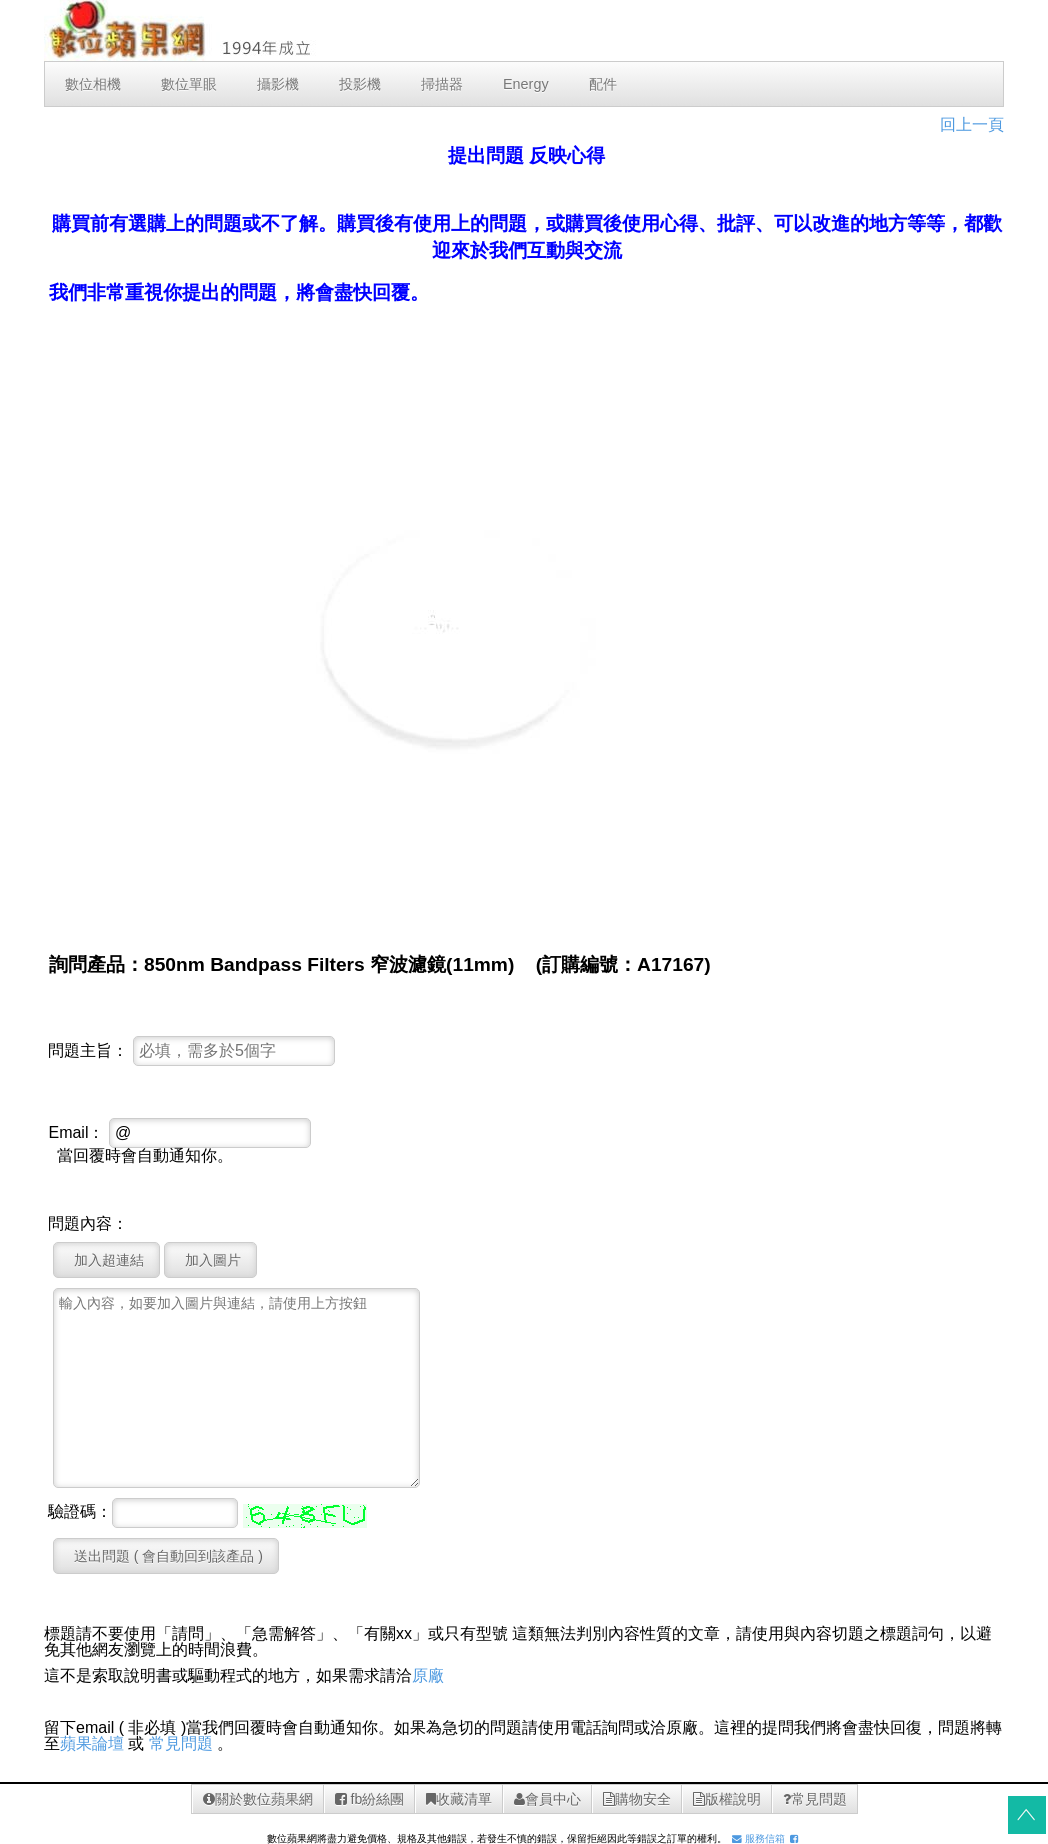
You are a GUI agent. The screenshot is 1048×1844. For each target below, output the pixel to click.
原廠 (428, 1675)
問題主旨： (88, 1051)
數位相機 (93, 84)
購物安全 (637, 1799)
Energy (526, 84)
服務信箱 (758, 1838)
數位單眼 (189, 84)
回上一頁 (972, 124)
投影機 (360, 84)
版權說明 (727, 1799)
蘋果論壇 (92, 1743)
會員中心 (547, 1799)
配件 (603, 84)
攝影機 (278, 84)
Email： (76, 1133)
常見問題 (181, 1743)
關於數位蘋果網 (258, 1799)
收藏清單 (459, 1799)
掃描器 (442, 84)
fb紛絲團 (370, 1799)
